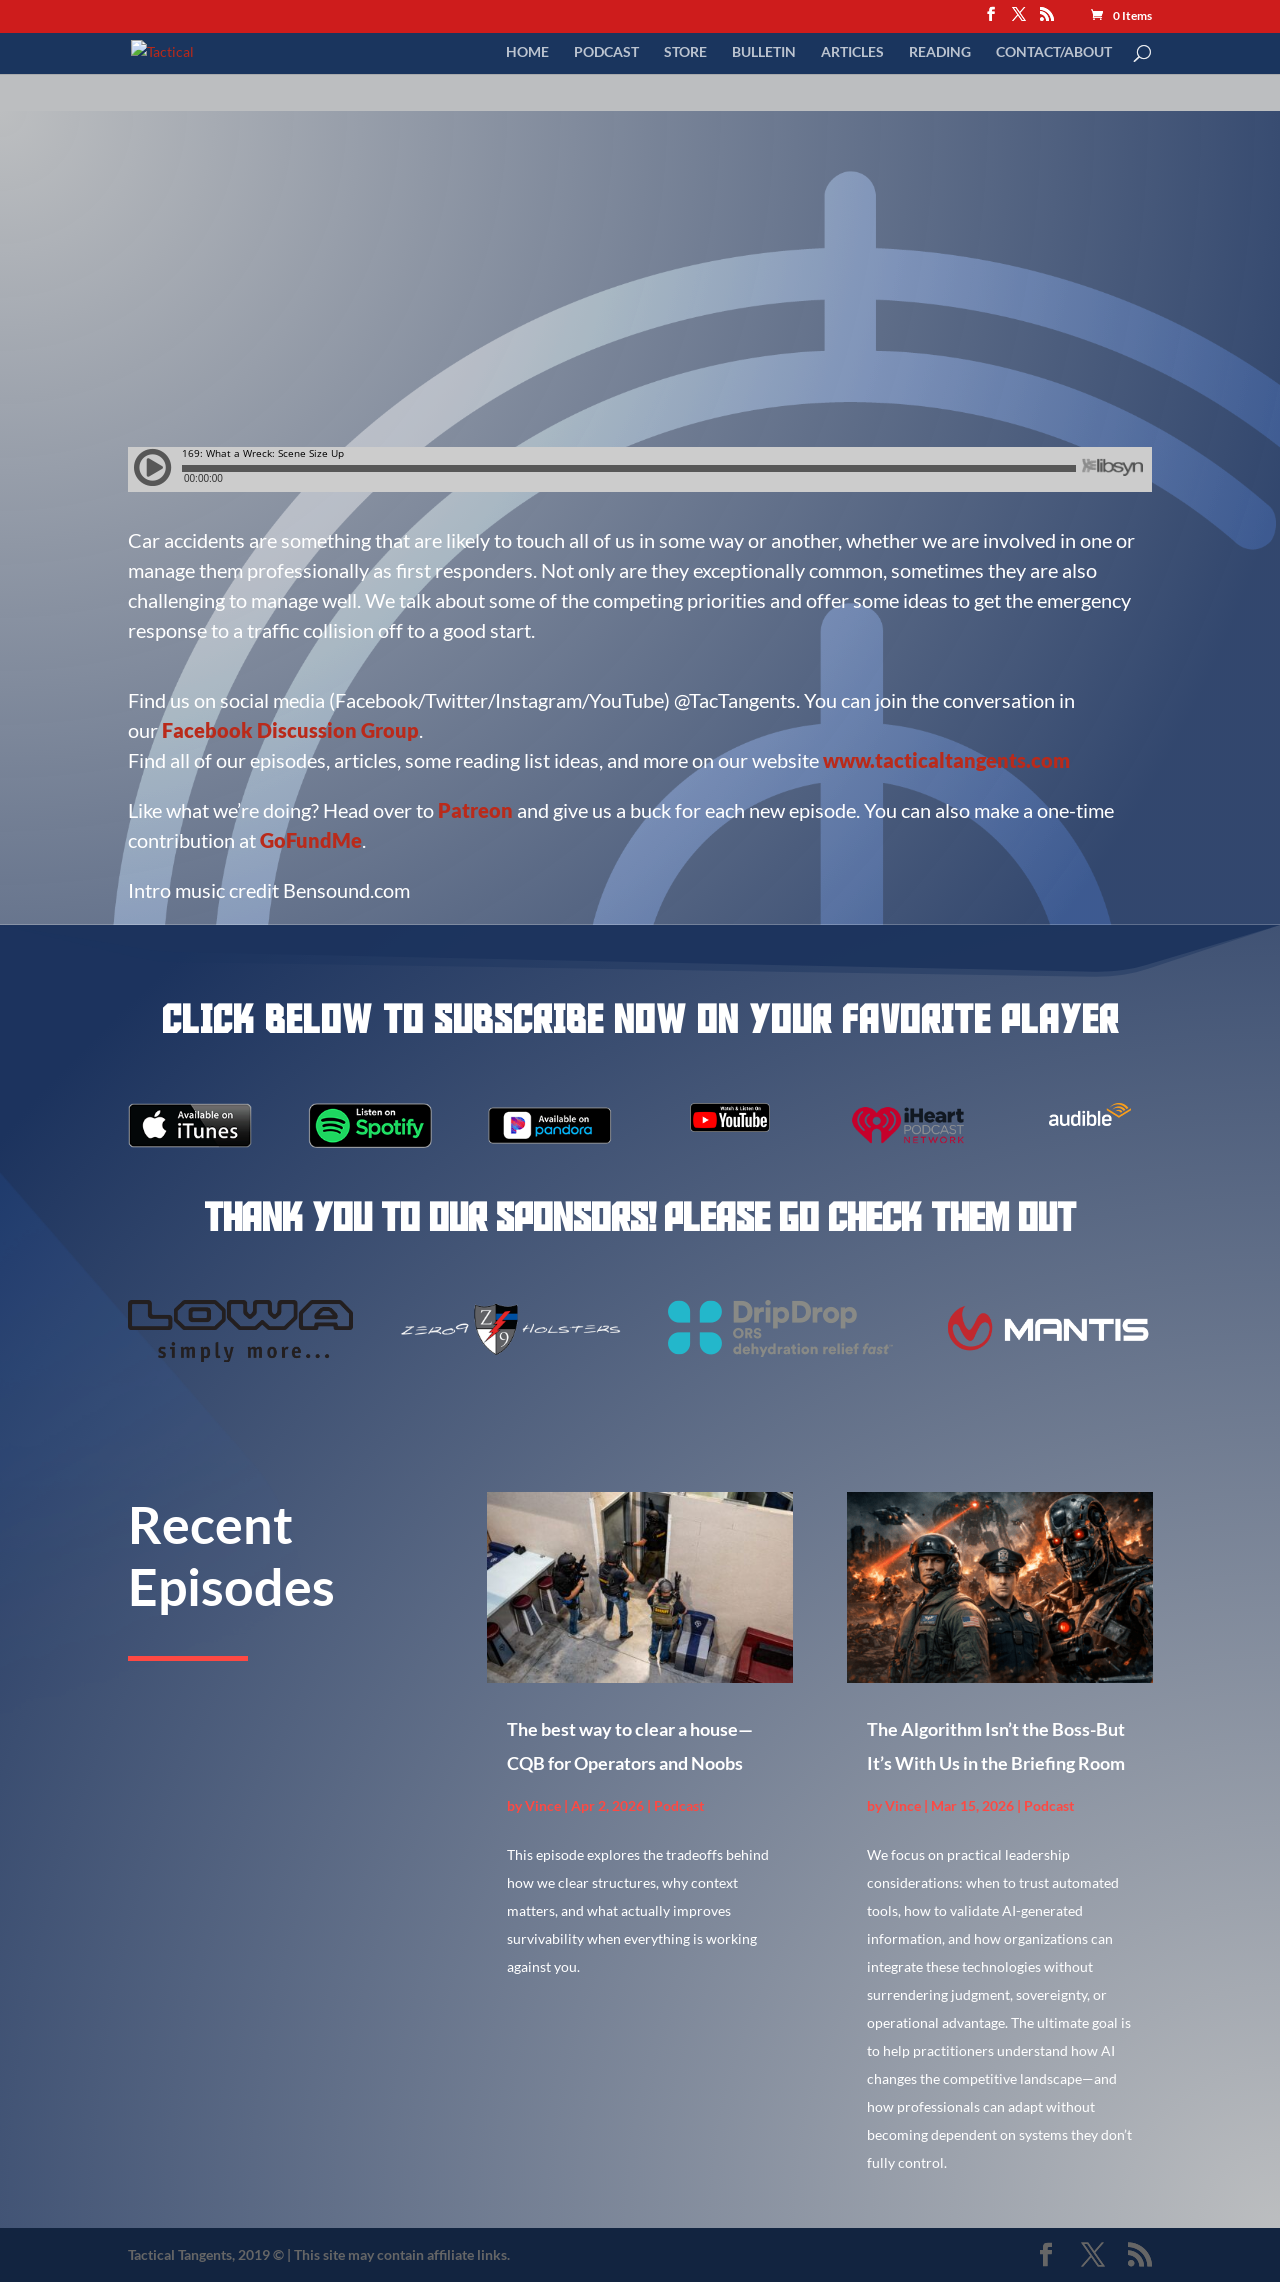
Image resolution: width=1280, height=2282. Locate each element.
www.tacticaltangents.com (946, 760)
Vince (543, 1805)
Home (527, 52)
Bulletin (764, 52)
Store (685, 52)
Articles (852, 52)
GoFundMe (311, 840)
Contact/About (1054, 52)
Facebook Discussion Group (290, 730)
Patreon (475, 810)
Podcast (606, 52)
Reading (940, 52)
